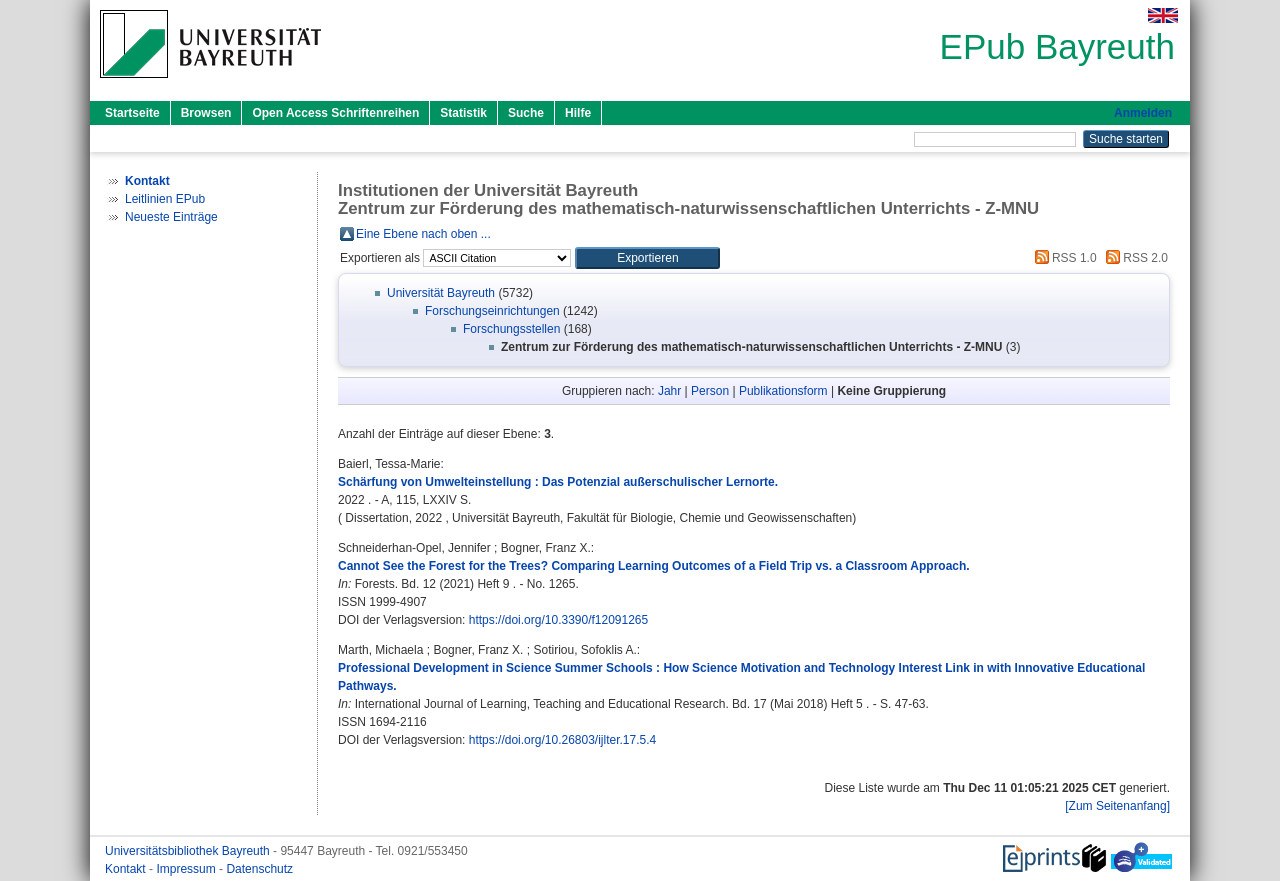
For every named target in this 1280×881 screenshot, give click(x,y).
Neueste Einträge (171, 217)
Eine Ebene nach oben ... (423, 234)
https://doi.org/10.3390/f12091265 (558, 620)
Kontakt (127, 869)
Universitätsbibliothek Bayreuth (189, 851)
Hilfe (578, 113)
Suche (526, 113)
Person (710, 391)
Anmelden (1143, 113)
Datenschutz (259, 869)
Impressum (187, 869)
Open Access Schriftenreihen (335, 113)
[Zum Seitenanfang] (1117, 806)
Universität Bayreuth (441, 293)
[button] (647, 258)
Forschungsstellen (511, 329)
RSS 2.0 (1134, 258)
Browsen (206, 113)
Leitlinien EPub (165, 199)
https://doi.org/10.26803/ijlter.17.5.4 (562, 740)
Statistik (463, 113)
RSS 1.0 (1063, 258)
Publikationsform (783, 391)
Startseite (132, 113)
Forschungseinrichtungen (492, 311)
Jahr (669, 391)
